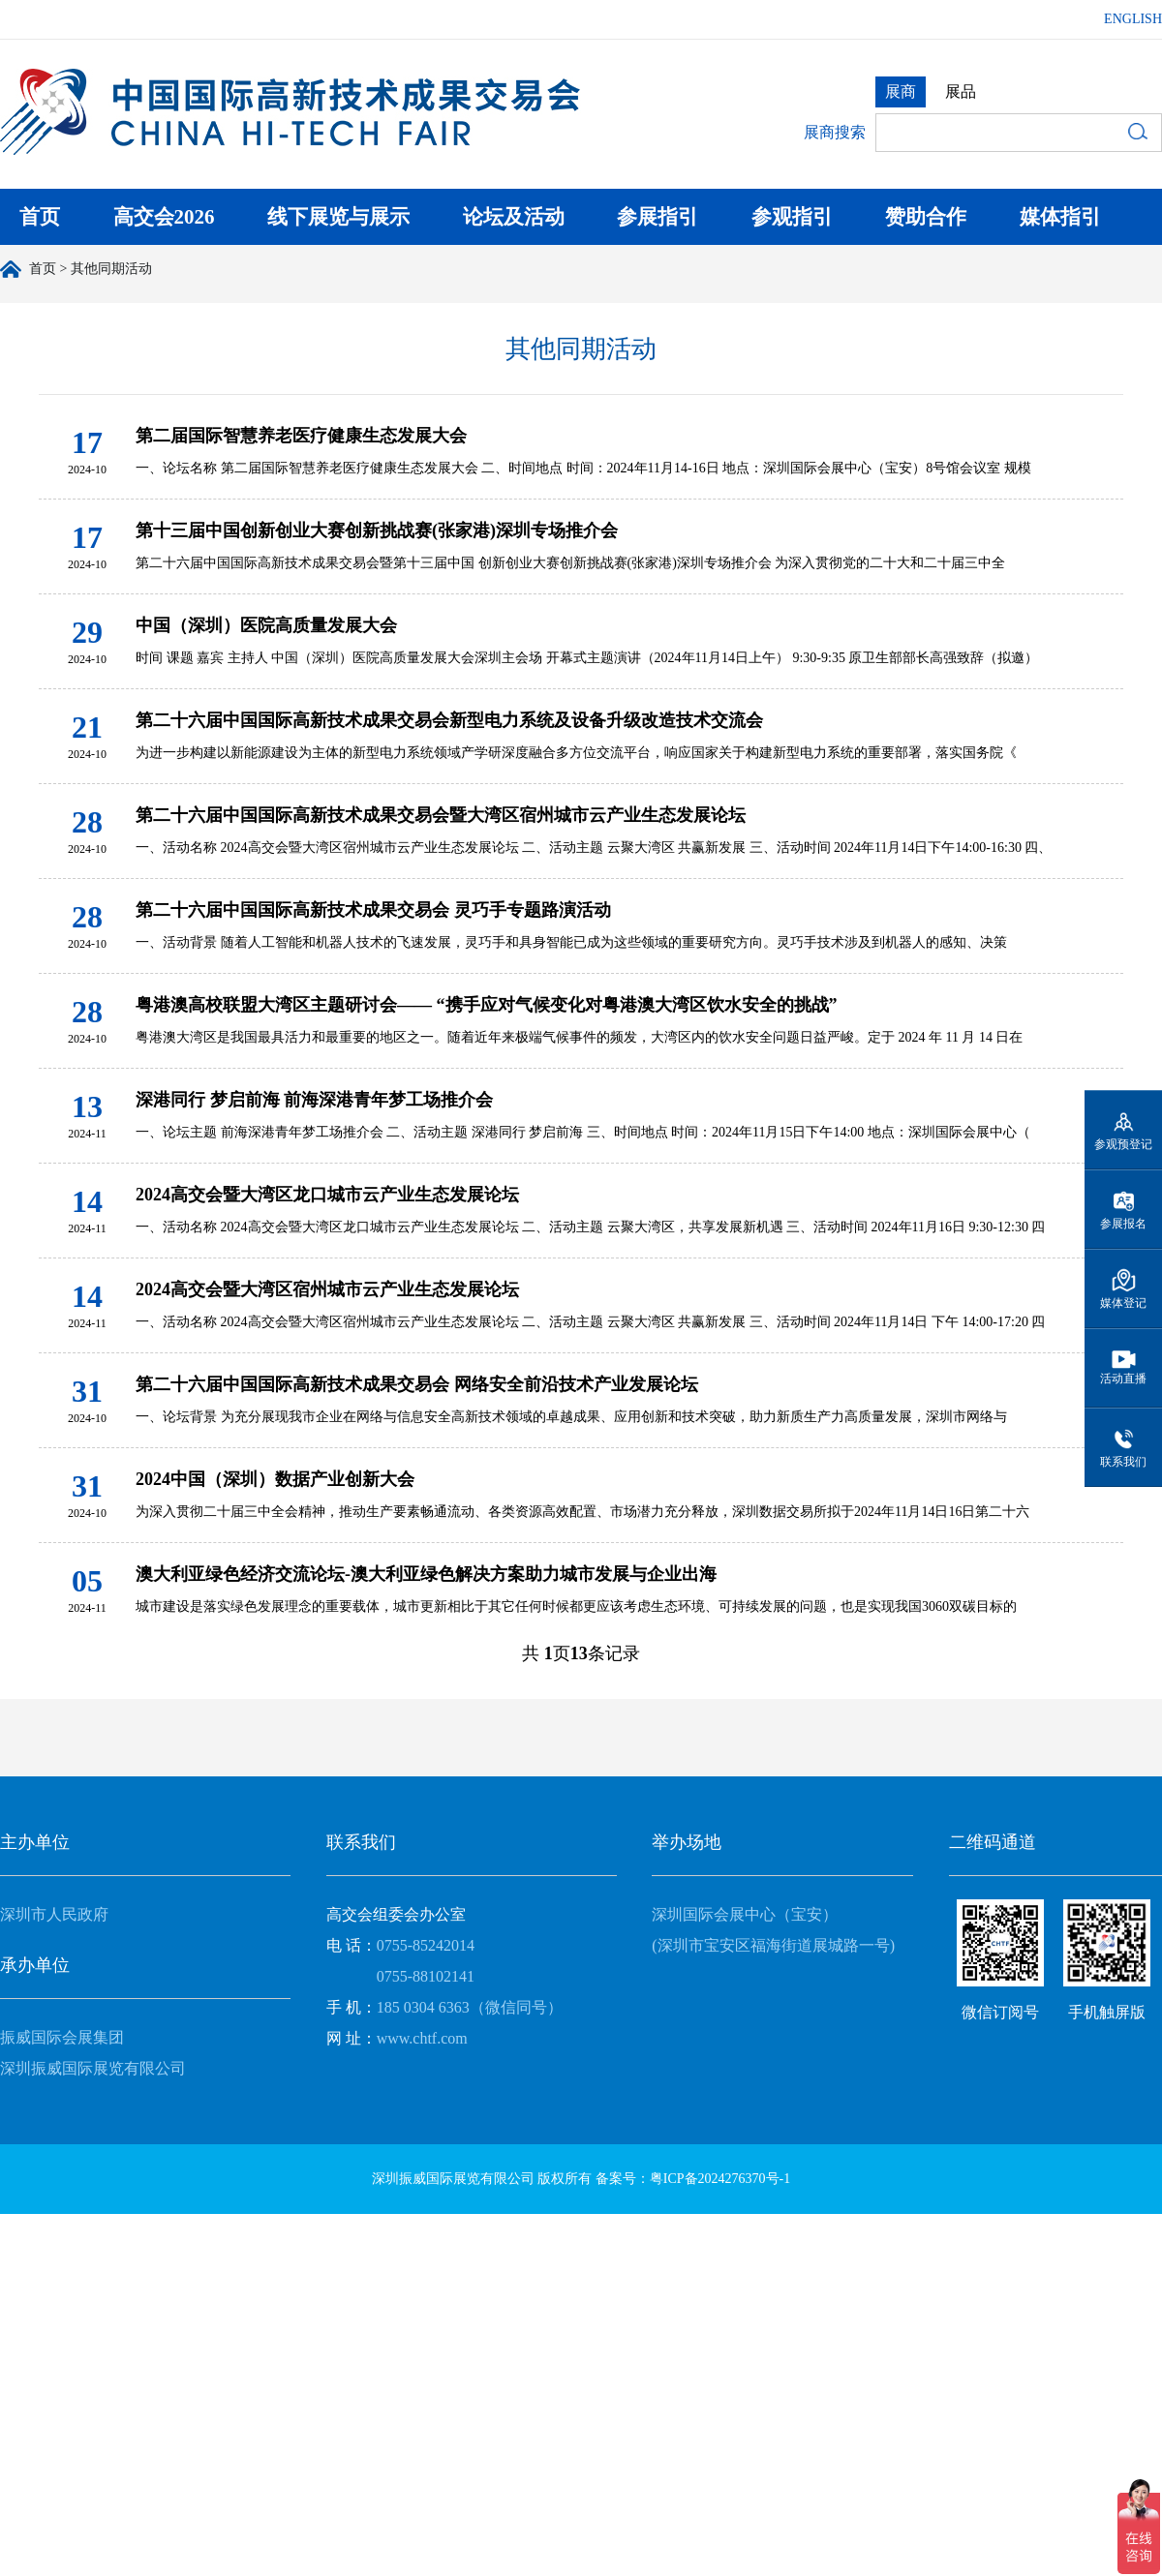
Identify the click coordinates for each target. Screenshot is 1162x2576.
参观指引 (792, 216)
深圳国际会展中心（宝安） (745, 1914)
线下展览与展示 (338, 216)
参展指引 (657, 216)
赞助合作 (925, 216)
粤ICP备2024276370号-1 (720, 2178)
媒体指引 (1060, 216)
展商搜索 (835, 132)
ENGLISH (1133, 19)
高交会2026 (164, 216)
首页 (39, 216)
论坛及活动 (514, 216)
